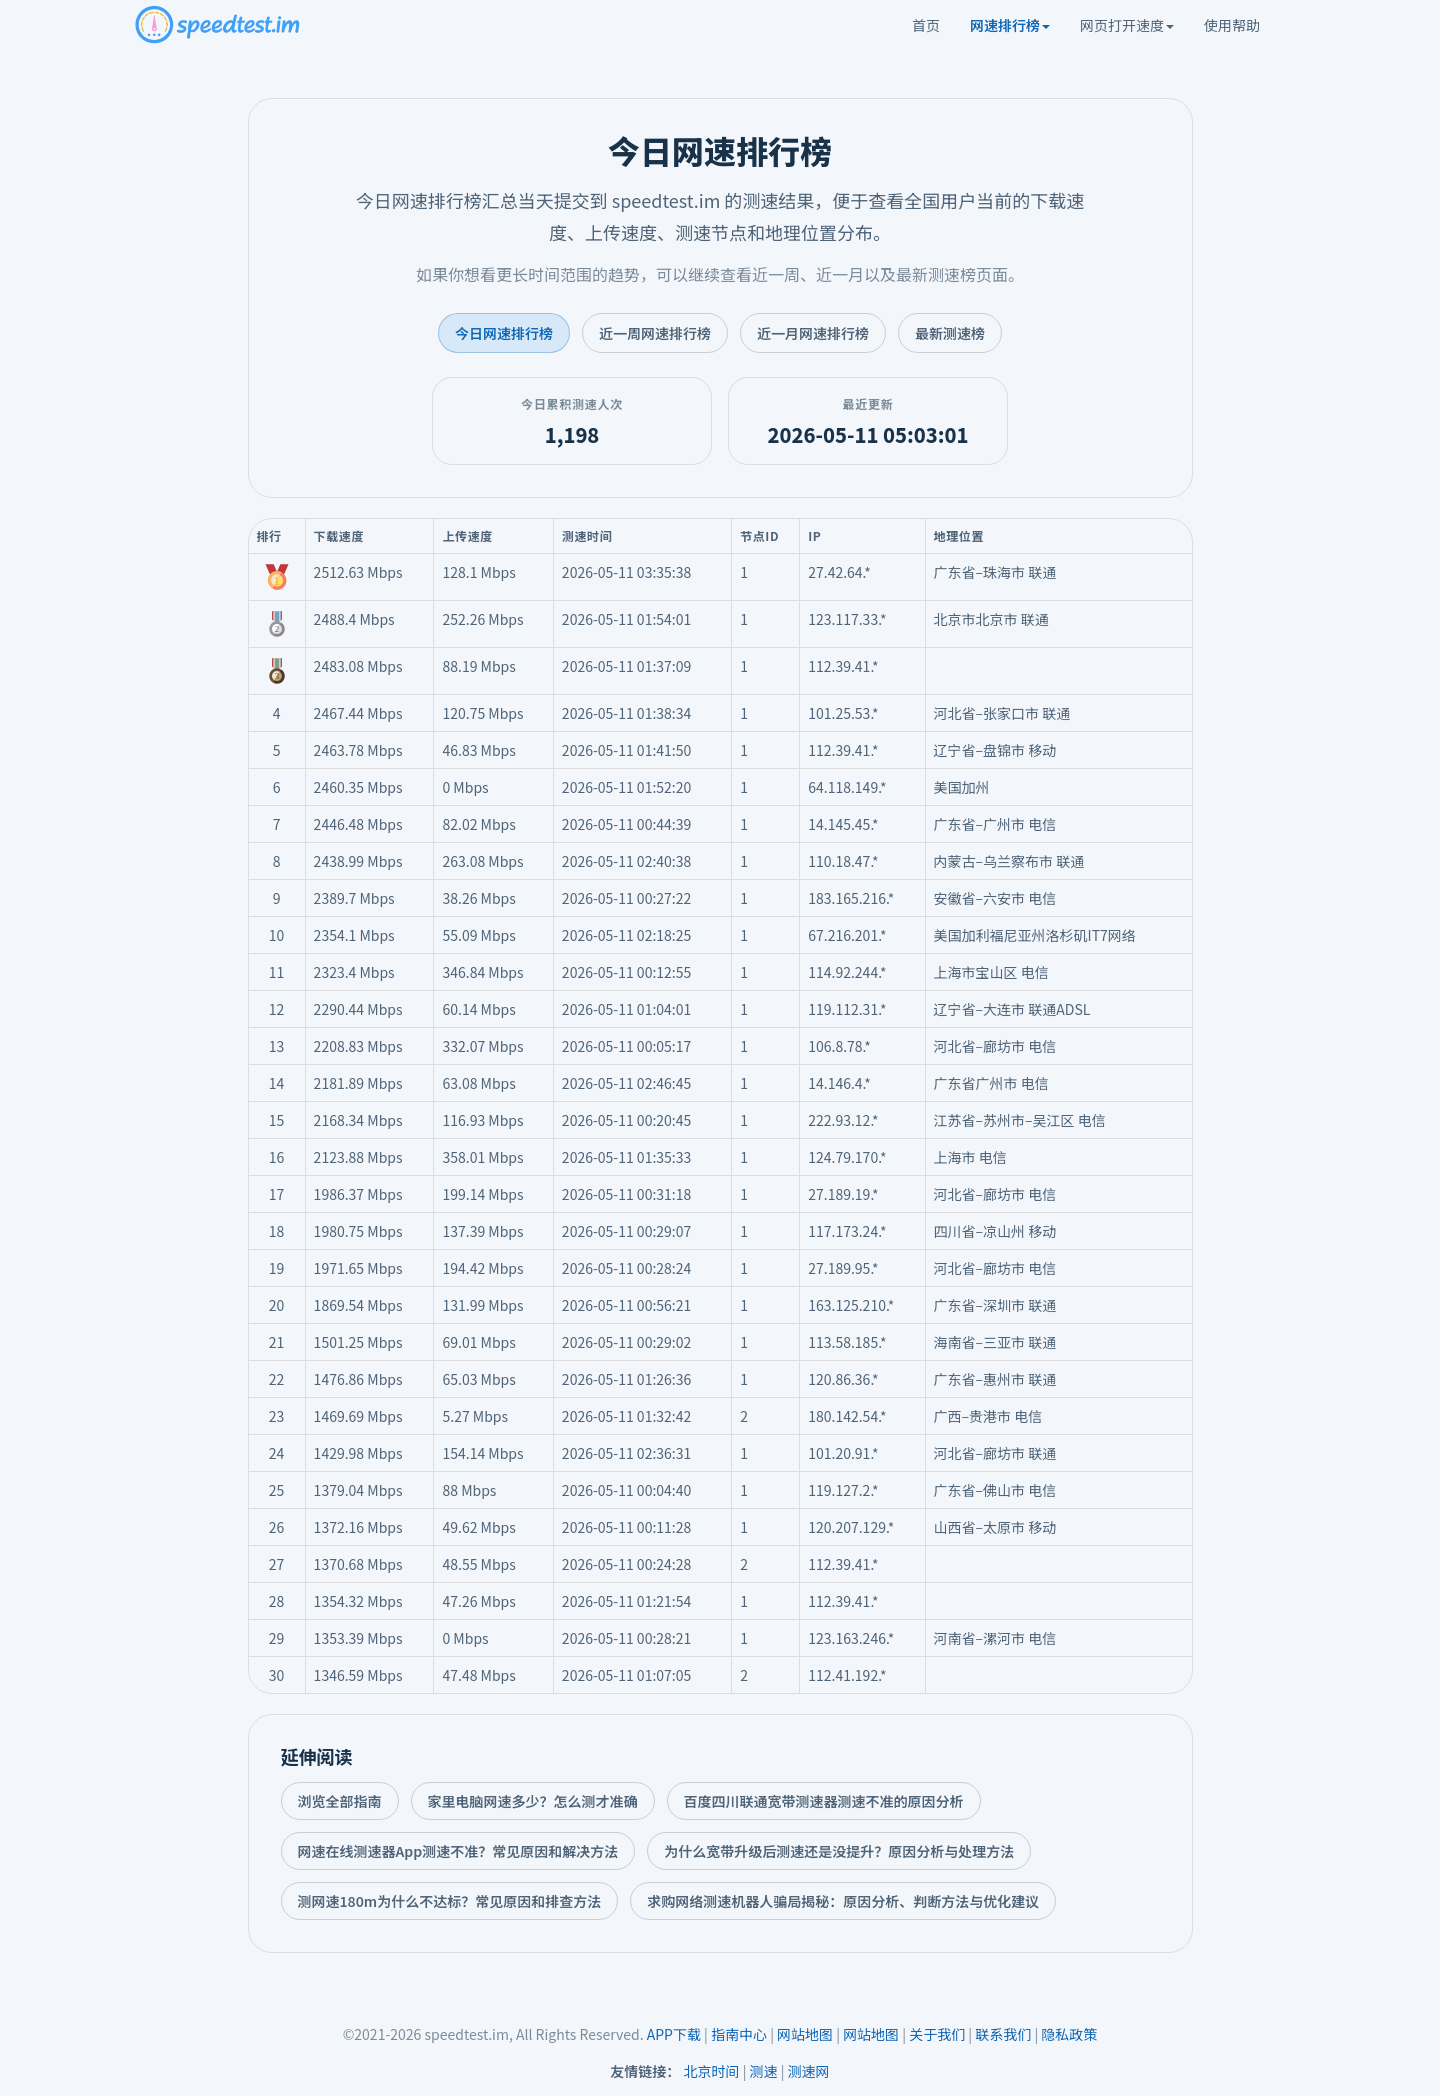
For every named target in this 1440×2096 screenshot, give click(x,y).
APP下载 (674, 2034)
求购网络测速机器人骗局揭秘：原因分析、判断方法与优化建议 (843, 1901)
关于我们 (937, 2034)
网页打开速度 (1127, 25)
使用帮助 (1232, 25)
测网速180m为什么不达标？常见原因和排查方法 (450, 1901)
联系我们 (1003, 2034)
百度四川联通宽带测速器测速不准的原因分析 (824, 1801)
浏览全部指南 (340, 1801)
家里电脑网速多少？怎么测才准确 (533, 1801)
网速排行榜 (1010, 25)
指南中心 (739, 2034)
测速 (764, 2071)
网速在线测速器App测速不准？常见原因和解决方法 (458, 1851)
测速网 (809, 2071)
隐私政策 (1069, 2034)
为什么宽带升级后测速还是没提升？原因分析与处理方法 (839, 1851)
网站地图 (805, 2034)
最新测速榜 (950, 333)
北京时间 (712, 2071)
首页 (926, 25)
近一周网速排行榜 (655, 333)
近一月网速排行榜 (813, 333)
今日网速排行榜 (504, 333)
